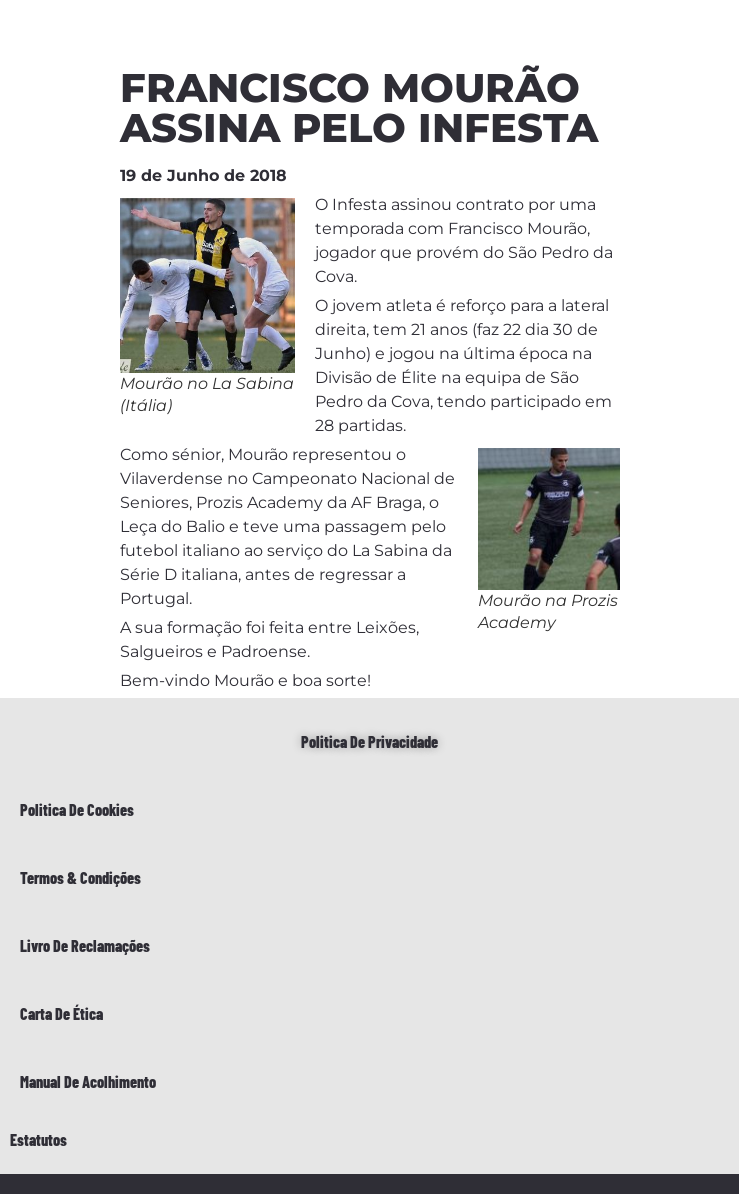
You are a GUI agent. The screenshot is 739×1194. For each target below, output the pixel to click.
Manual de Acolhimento (88, 1081)
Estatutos (38, 1139)
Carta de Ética (61, 1013)
